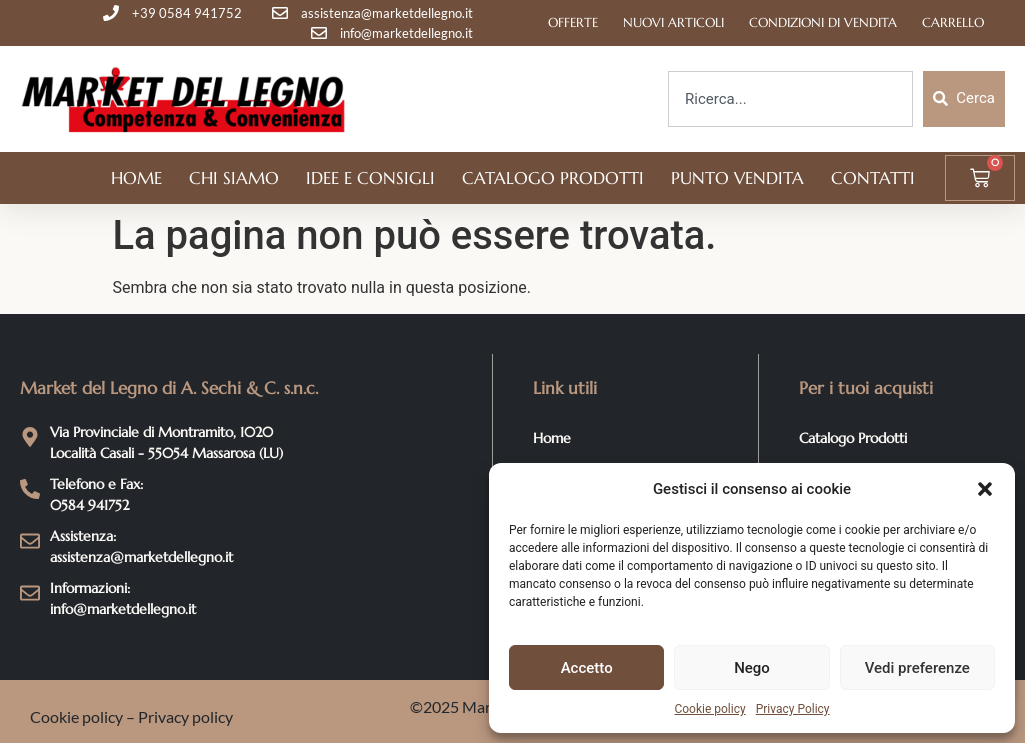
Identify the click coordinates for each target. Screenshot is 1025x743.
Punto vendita (737, 178)
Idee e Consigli (370, 178)
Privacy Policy (793, 709)
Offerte (573, 22)
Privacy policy (185, 716)
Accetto (587, 668)
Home (136, 178)
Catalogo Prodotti (553, 178)
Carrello (953, 22)
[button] (985, 489)
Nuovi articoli (673, 22)
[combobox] (790, 99)
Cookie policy (709, 709)
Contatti (873, 178)
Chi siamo (234, 178)
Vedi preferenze (917, 668)
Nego (752, 668)
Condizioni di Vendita (823, 22)
